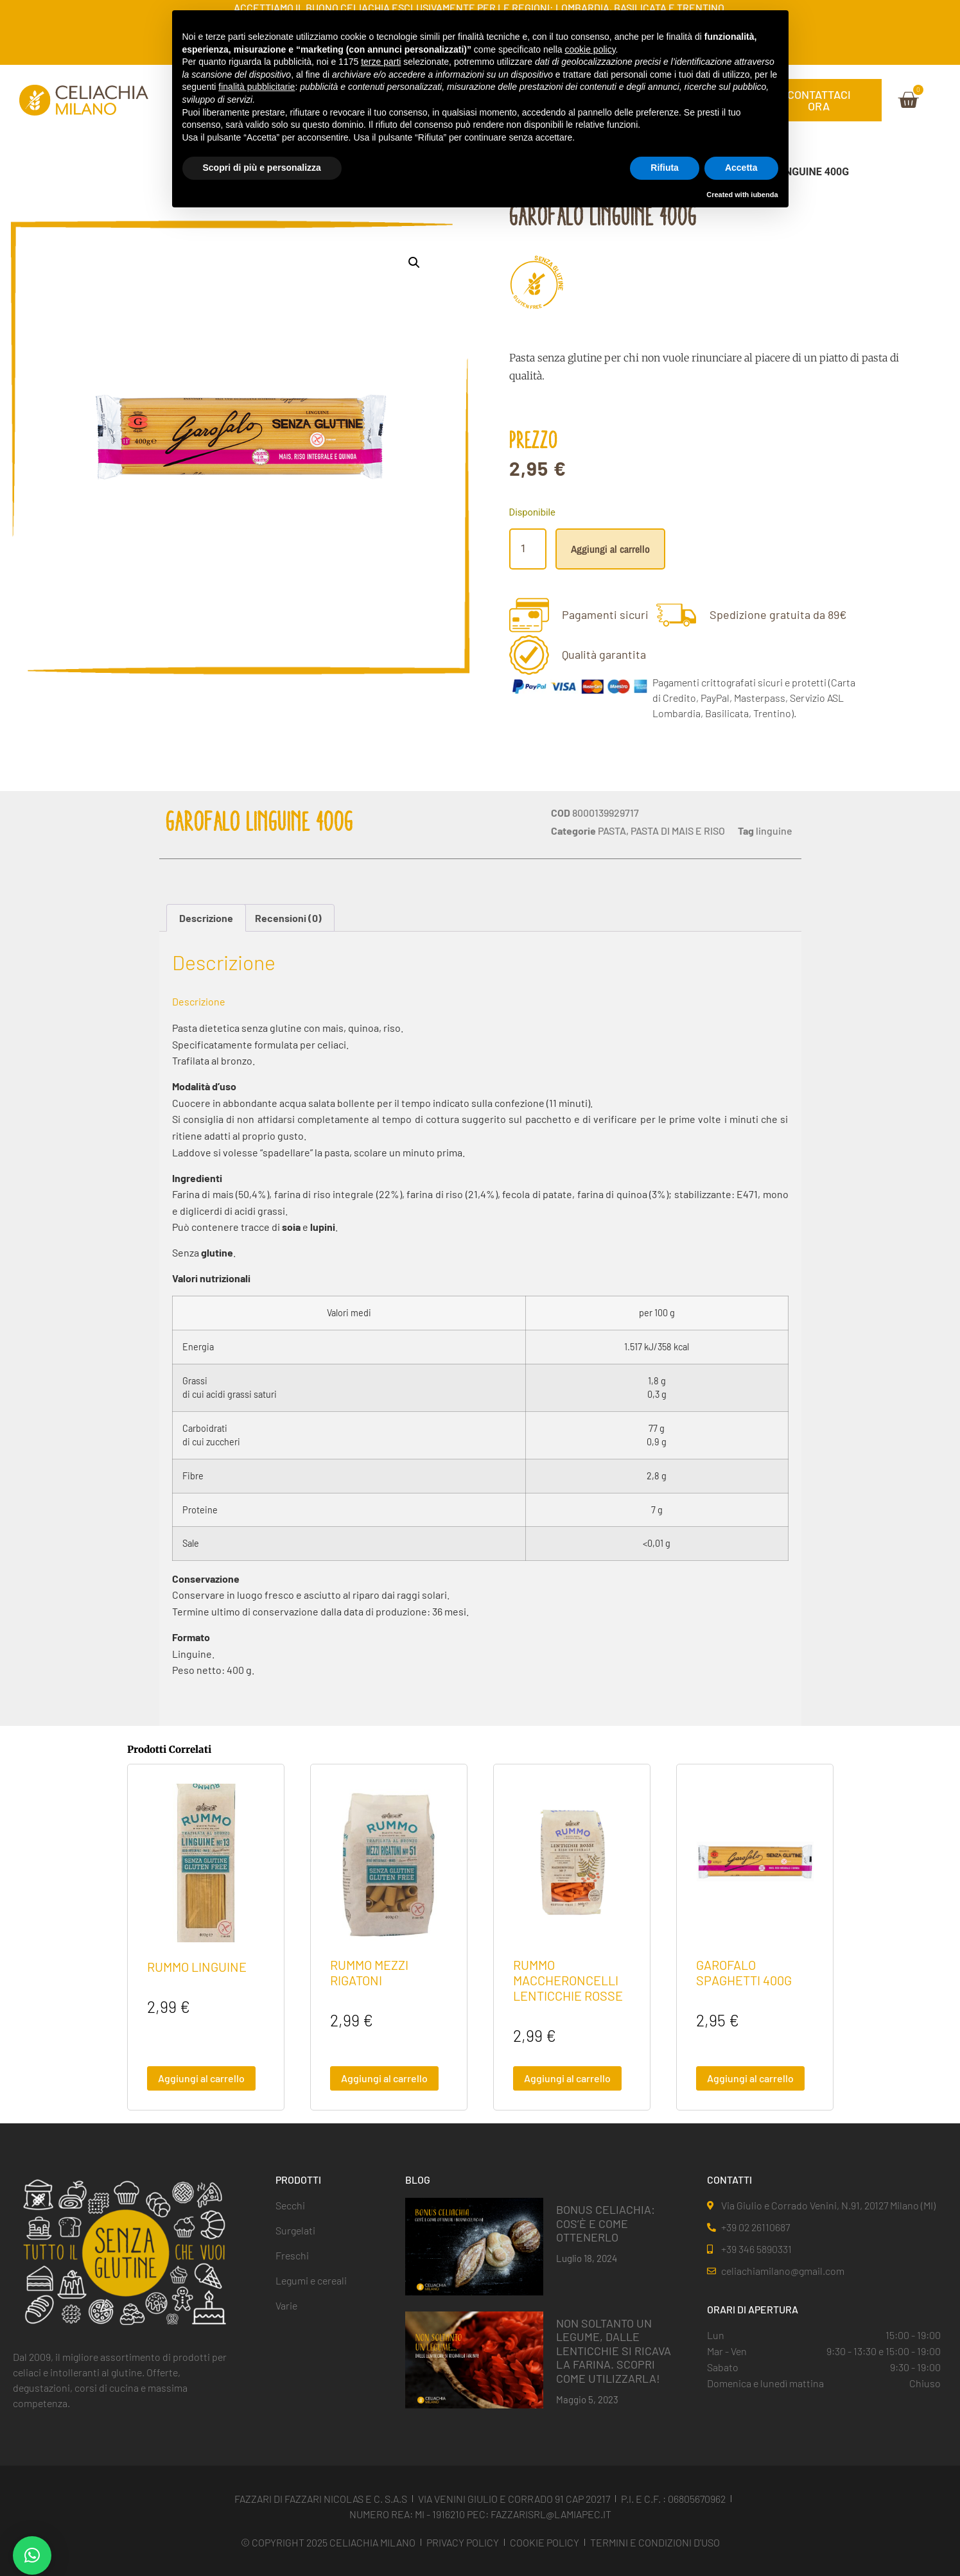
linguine (774, 830)
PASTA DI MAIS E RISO (678, 830)
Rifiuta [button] (664, 167)
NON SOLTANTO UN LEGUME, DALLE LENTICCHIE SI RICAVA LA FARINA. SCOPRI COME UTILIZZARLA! (613, 2350)
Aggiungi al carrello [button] (201, 2078)
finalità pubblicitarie (256, 87)
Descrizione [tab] (206, 918)
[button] (414, 262)
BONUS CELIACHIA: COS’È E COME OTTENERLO (605, 2223)
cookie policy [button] (589, 49)
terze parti (381, 62)
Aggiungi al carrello (610, 549)
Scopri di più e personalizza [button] (262, 167)
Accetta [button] (741, 167)
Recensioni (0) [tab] (288, 918)
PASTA (612, 830)
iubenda (764, 194)
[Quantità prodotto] (527, 549)
